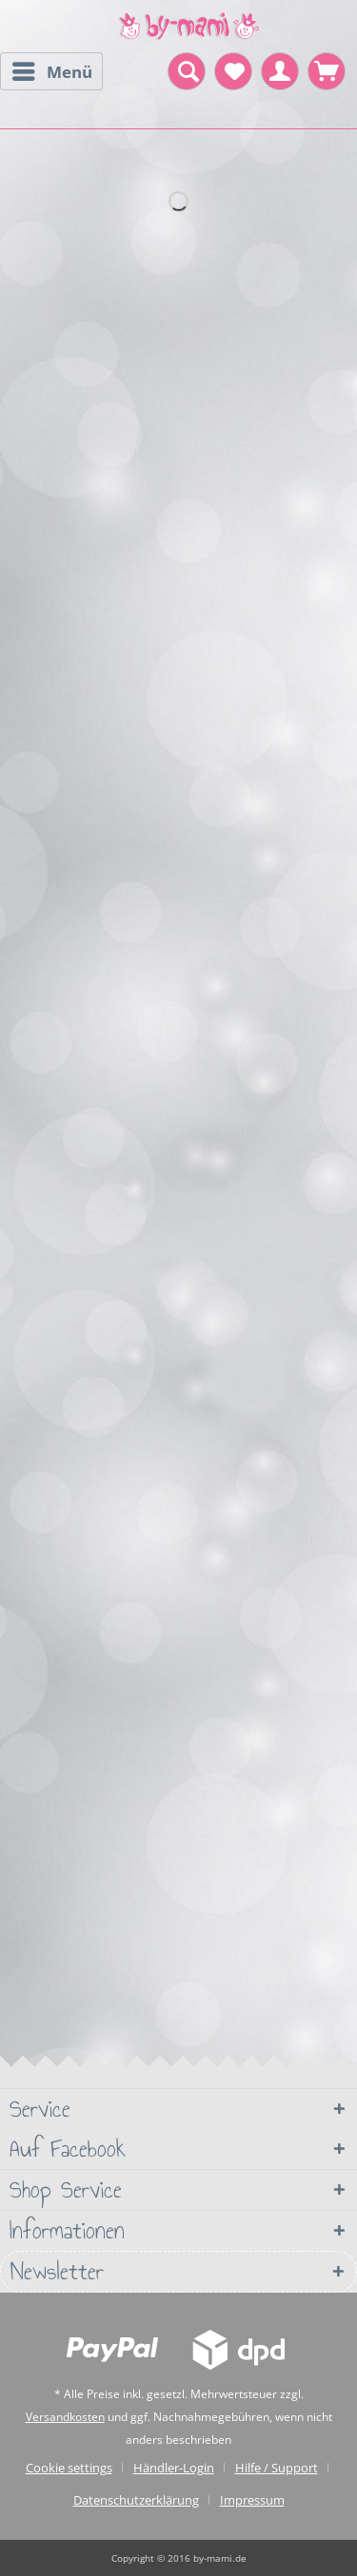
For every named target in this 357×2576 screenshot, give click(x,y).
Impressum (252, 2499)
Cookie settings (69, 2467)
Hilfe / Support (276, 2467)
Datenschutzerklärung (136, 2499)
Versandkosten (65, 2417)
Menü (52, 69)
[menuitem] (51, 71)
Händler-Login (173, 2467)
